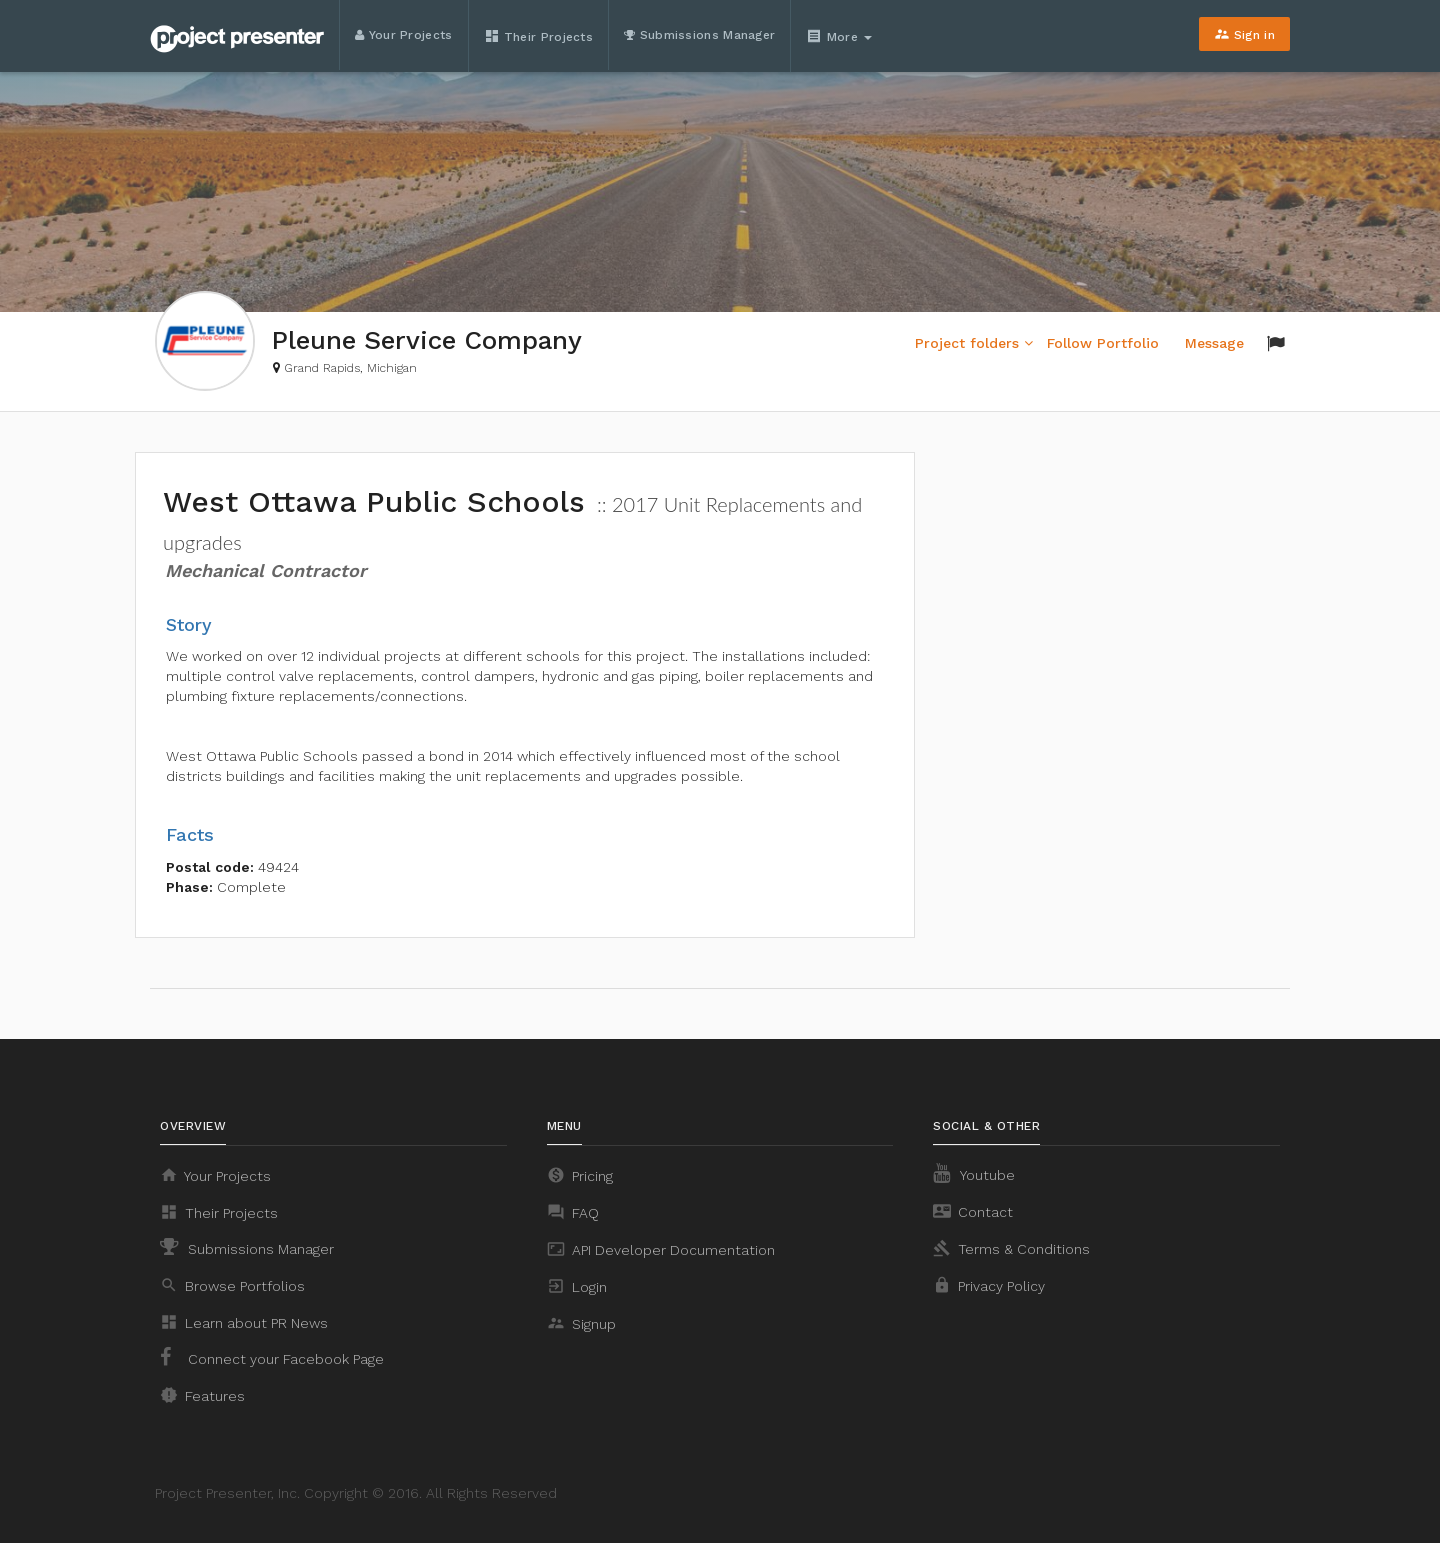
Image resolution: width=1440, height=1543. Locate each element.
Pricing (580, 1175)
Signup (581, 1323)
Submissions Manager (699, 35)
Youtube (974, 1173)
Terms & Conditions (1011, 1248)
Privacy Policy (989, 1285)
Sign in (1244, 34)
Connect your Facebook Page (272, 1357)
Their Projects (539, 36)
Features (202, 1395)
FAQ (573, 1212)
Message (1214, 343)
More (841, 36)
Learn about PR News (244, 1322)
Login (577, 1286)
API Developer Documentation (661, 1249)
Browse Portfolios (232, 1285)
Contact (973, 1211)
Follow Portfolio (1103, 343)
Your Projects (404, 35)
